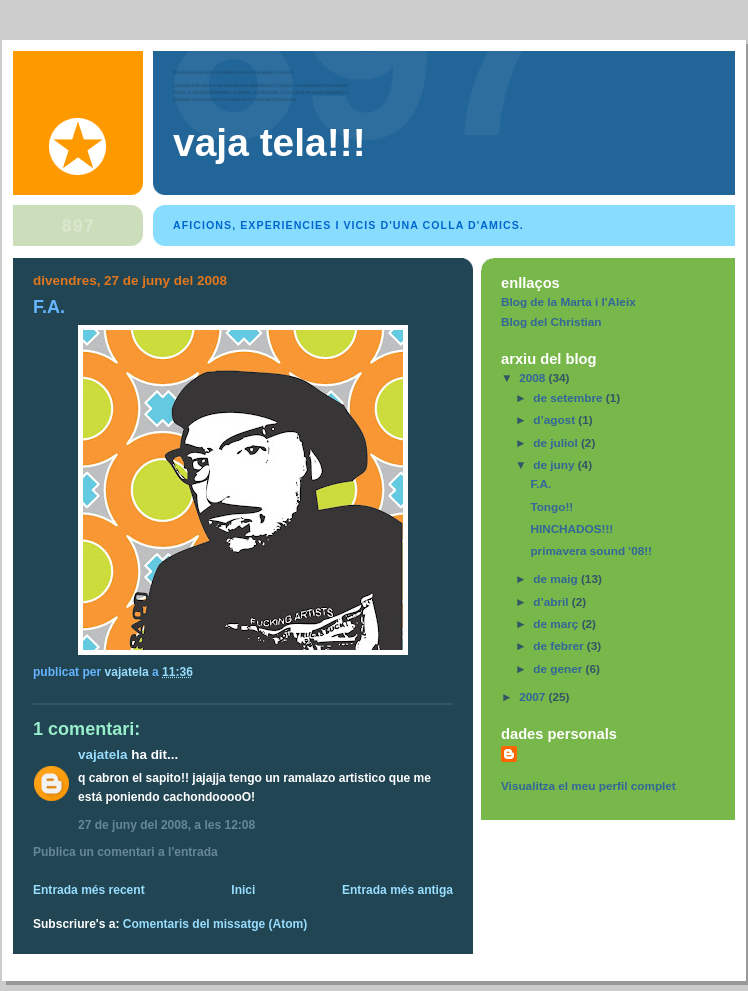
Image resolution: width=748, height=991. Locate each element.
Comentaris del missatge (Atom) (215, 924)
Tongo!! (551, 506)
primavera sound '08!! (591, 550)
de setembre (569, 397)
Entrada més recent (89, 890)
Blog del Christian (551, 321)
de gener (559, 668)
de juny (555, 464)
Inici (243, 890)
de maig (557, 578)
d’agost (555, 419)
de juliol (557, 442)
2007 (533, 696)
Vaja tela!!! (269, 142)
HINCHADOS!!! (571, 528)
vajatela (102, 754)
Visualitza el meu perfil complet (588, 785)
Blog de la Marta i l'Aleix (568, 301)
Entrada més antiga (397, 890)
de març (557, 623)
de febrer (560, 645)
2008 (533, 377)
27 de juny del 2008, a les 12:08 (166, 825)
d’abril (552, 601)
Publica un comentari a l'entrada (125, 852)
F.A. (540, 483)
